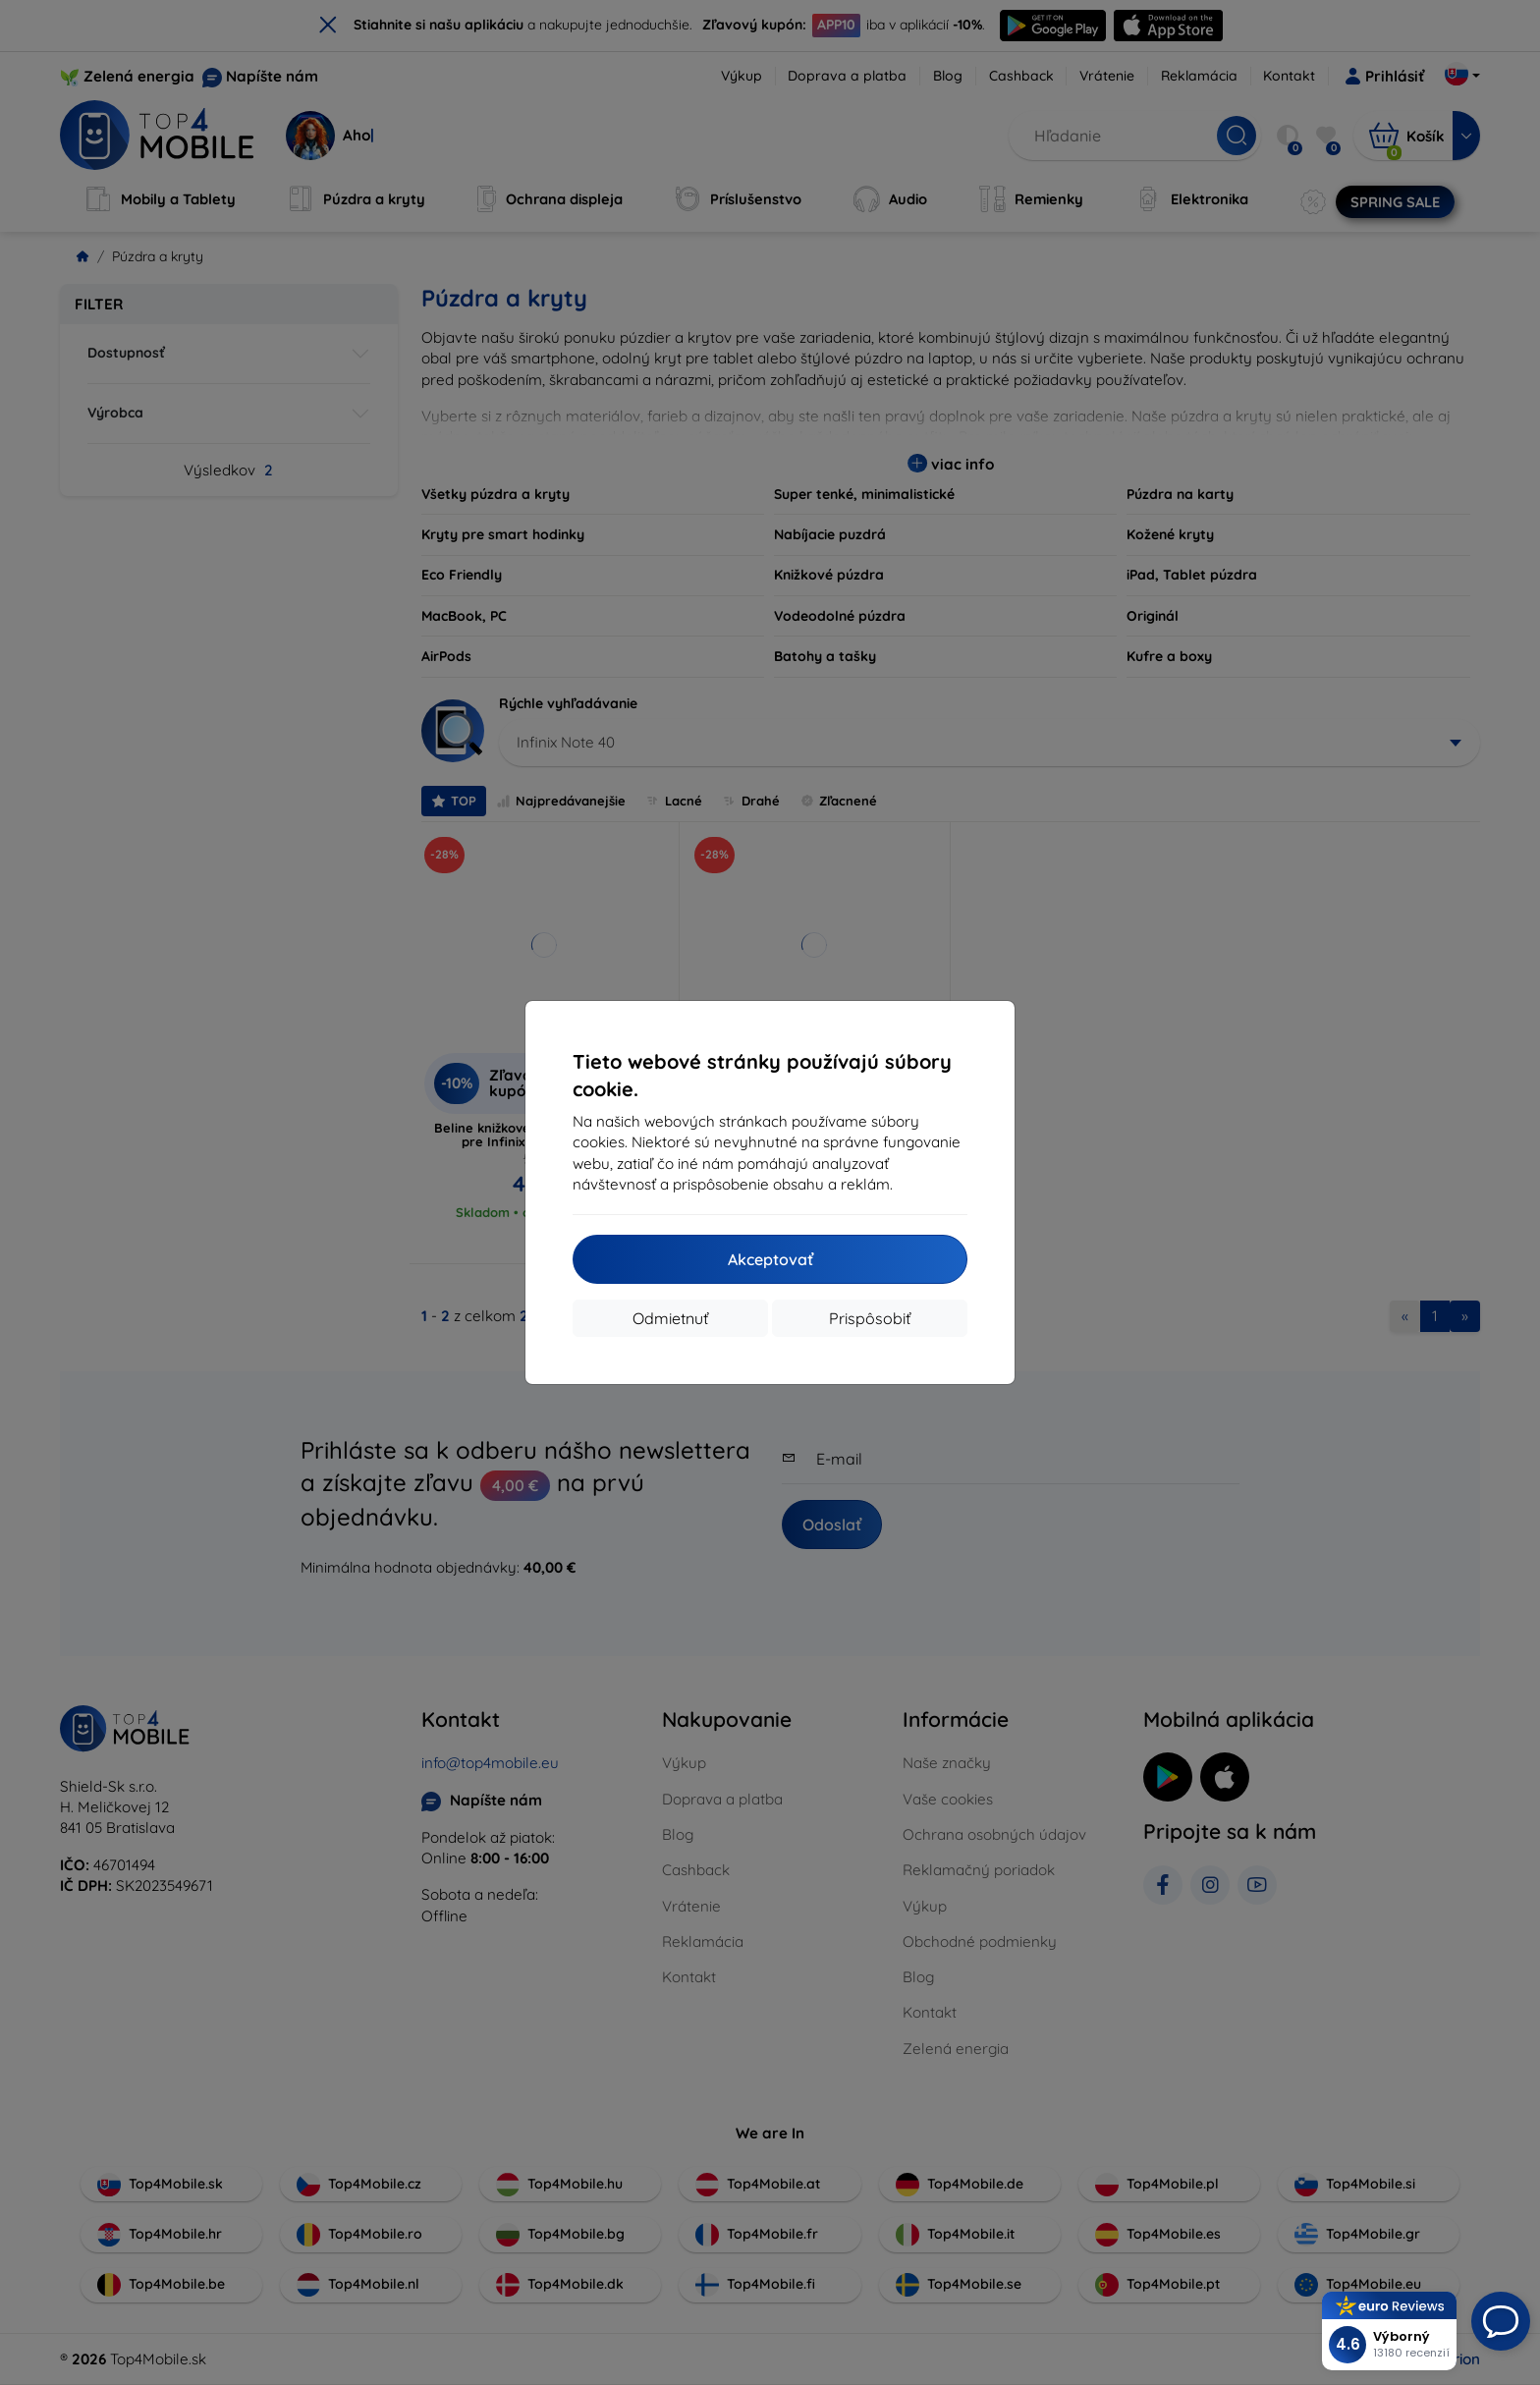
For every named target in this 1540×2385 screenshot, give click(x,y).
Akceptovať (770, 1259)
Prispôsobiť (869, 1318)
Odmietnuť (670, 1318)
